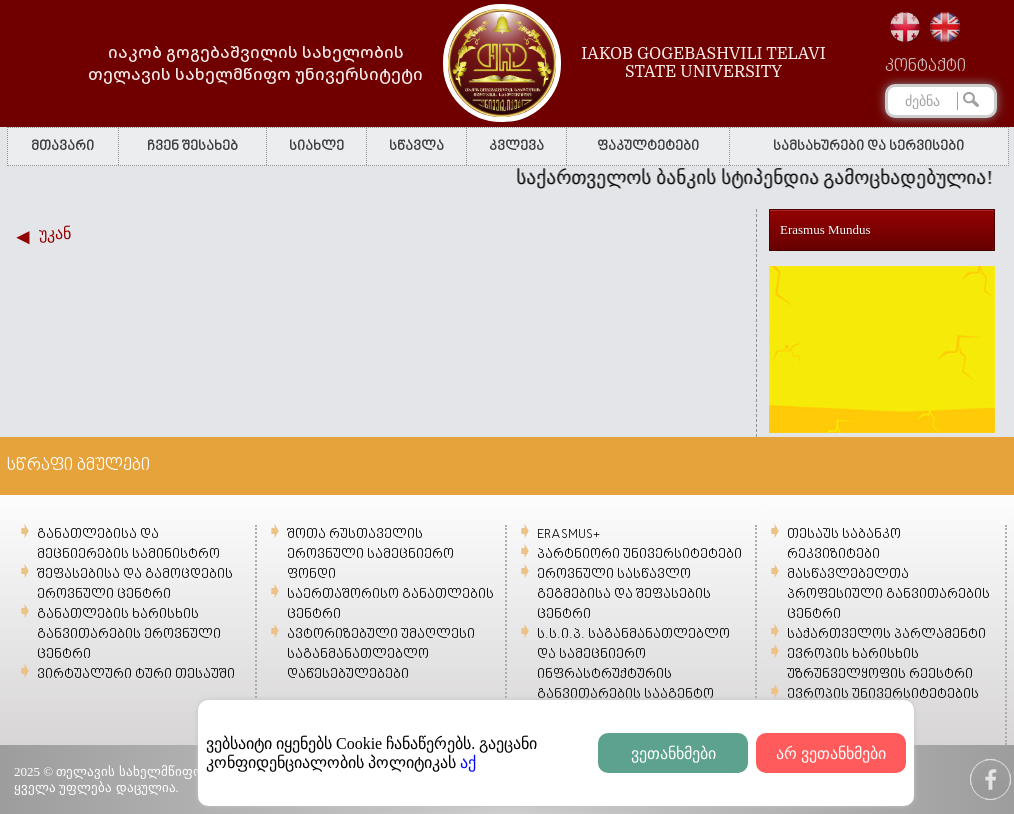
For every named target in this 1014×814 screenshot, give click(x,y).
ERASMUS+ (568, 534)
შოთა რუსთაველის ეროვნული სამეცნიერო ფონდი (370, 554)
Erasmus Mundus (825, 229)
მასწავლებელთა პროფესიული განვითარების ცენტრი (888, 594)
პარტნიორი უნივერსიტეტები (639, 554)
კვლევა (516, 146)
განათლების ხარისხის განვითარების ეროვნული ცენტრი (129, 634)
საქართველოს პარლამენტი (886, 634)
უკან (55, 233)
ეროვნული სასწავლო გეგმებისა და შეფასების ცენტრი (624, 594)
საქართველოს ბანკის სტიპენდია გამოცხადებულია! (760, 177)
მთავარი (62, 146)
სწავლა (416, 146)
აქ (468, 762)
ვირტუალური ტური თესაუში (136, 674)
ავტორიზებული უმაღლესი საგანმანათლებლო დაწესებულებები (381, 654)
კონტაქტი (925, 67)
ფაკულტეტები (648, 146)
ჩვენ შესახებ (192, 146)
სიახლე (316, 146)
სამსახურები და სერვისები (868, 146)
